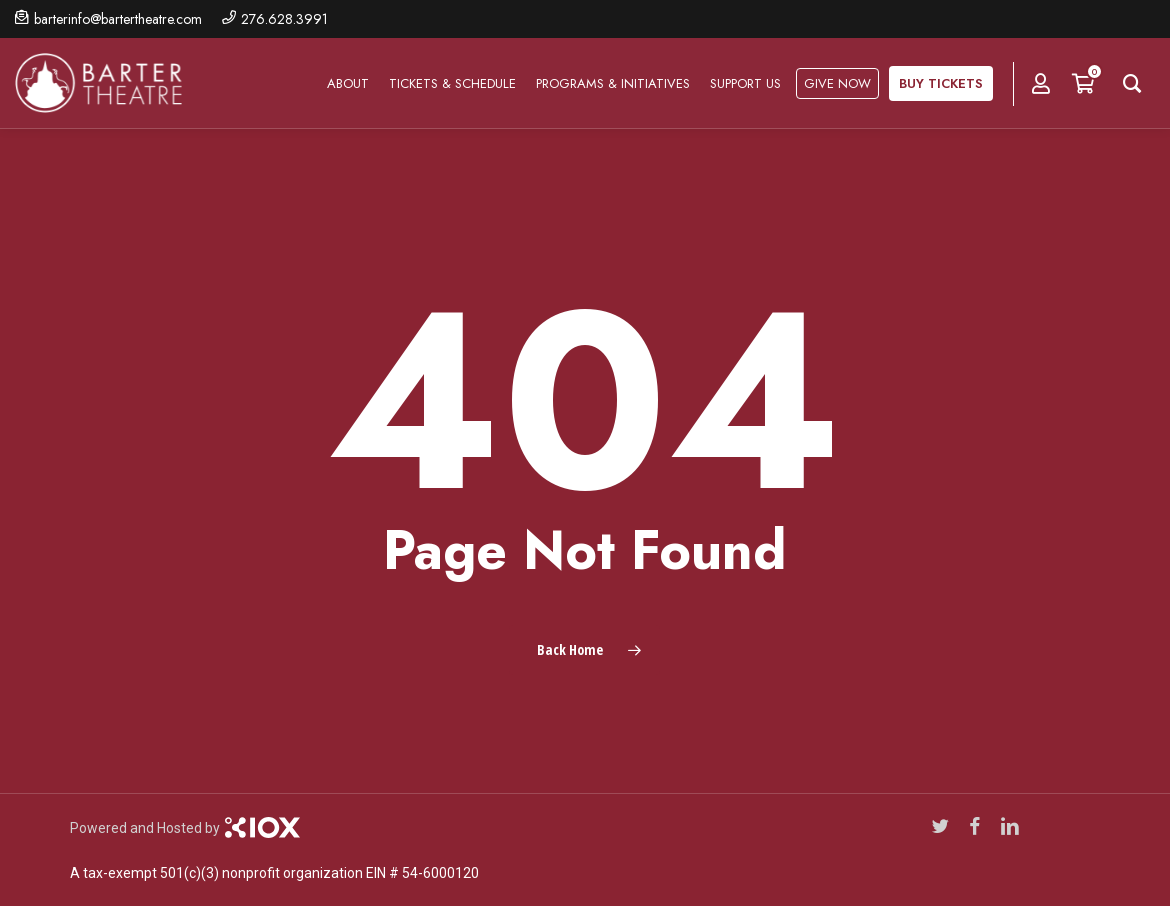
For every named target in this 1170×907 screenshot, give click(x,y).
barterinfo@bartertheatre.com (118, 19)
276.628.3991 (284, 19)
